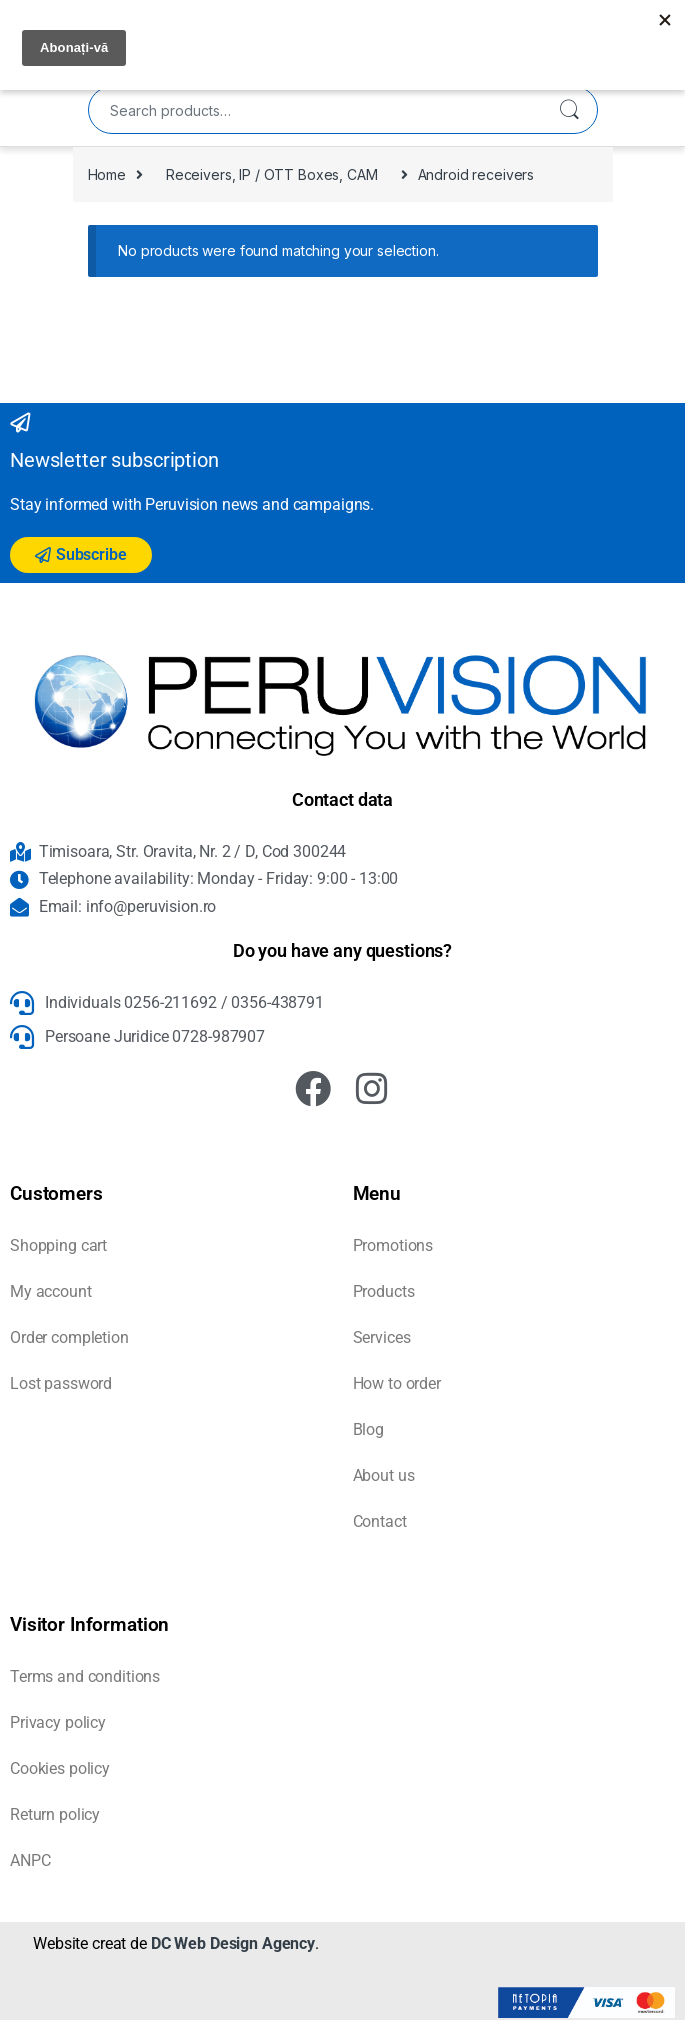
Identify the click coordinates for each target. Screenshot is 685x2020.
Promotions (393, 1245)
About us (384, 1475)
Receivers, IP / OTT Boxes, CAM (272, 174)
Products (384, 1291)
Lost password (61, 1383)
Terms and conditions (85, 1676)
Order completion (69, 1337)
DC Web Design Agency (233, 1943)
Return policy (55, 1814)
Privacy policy (58, 1722)
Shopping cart (58, 1245)
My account (51, 1291)
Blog (368, 1429)
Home (107, 174)
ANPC (30, 1860)
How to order (397, 1383)
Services (382, 1337)
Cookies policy (60, 1768)
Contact (380, 1521)
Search (569, 110)
